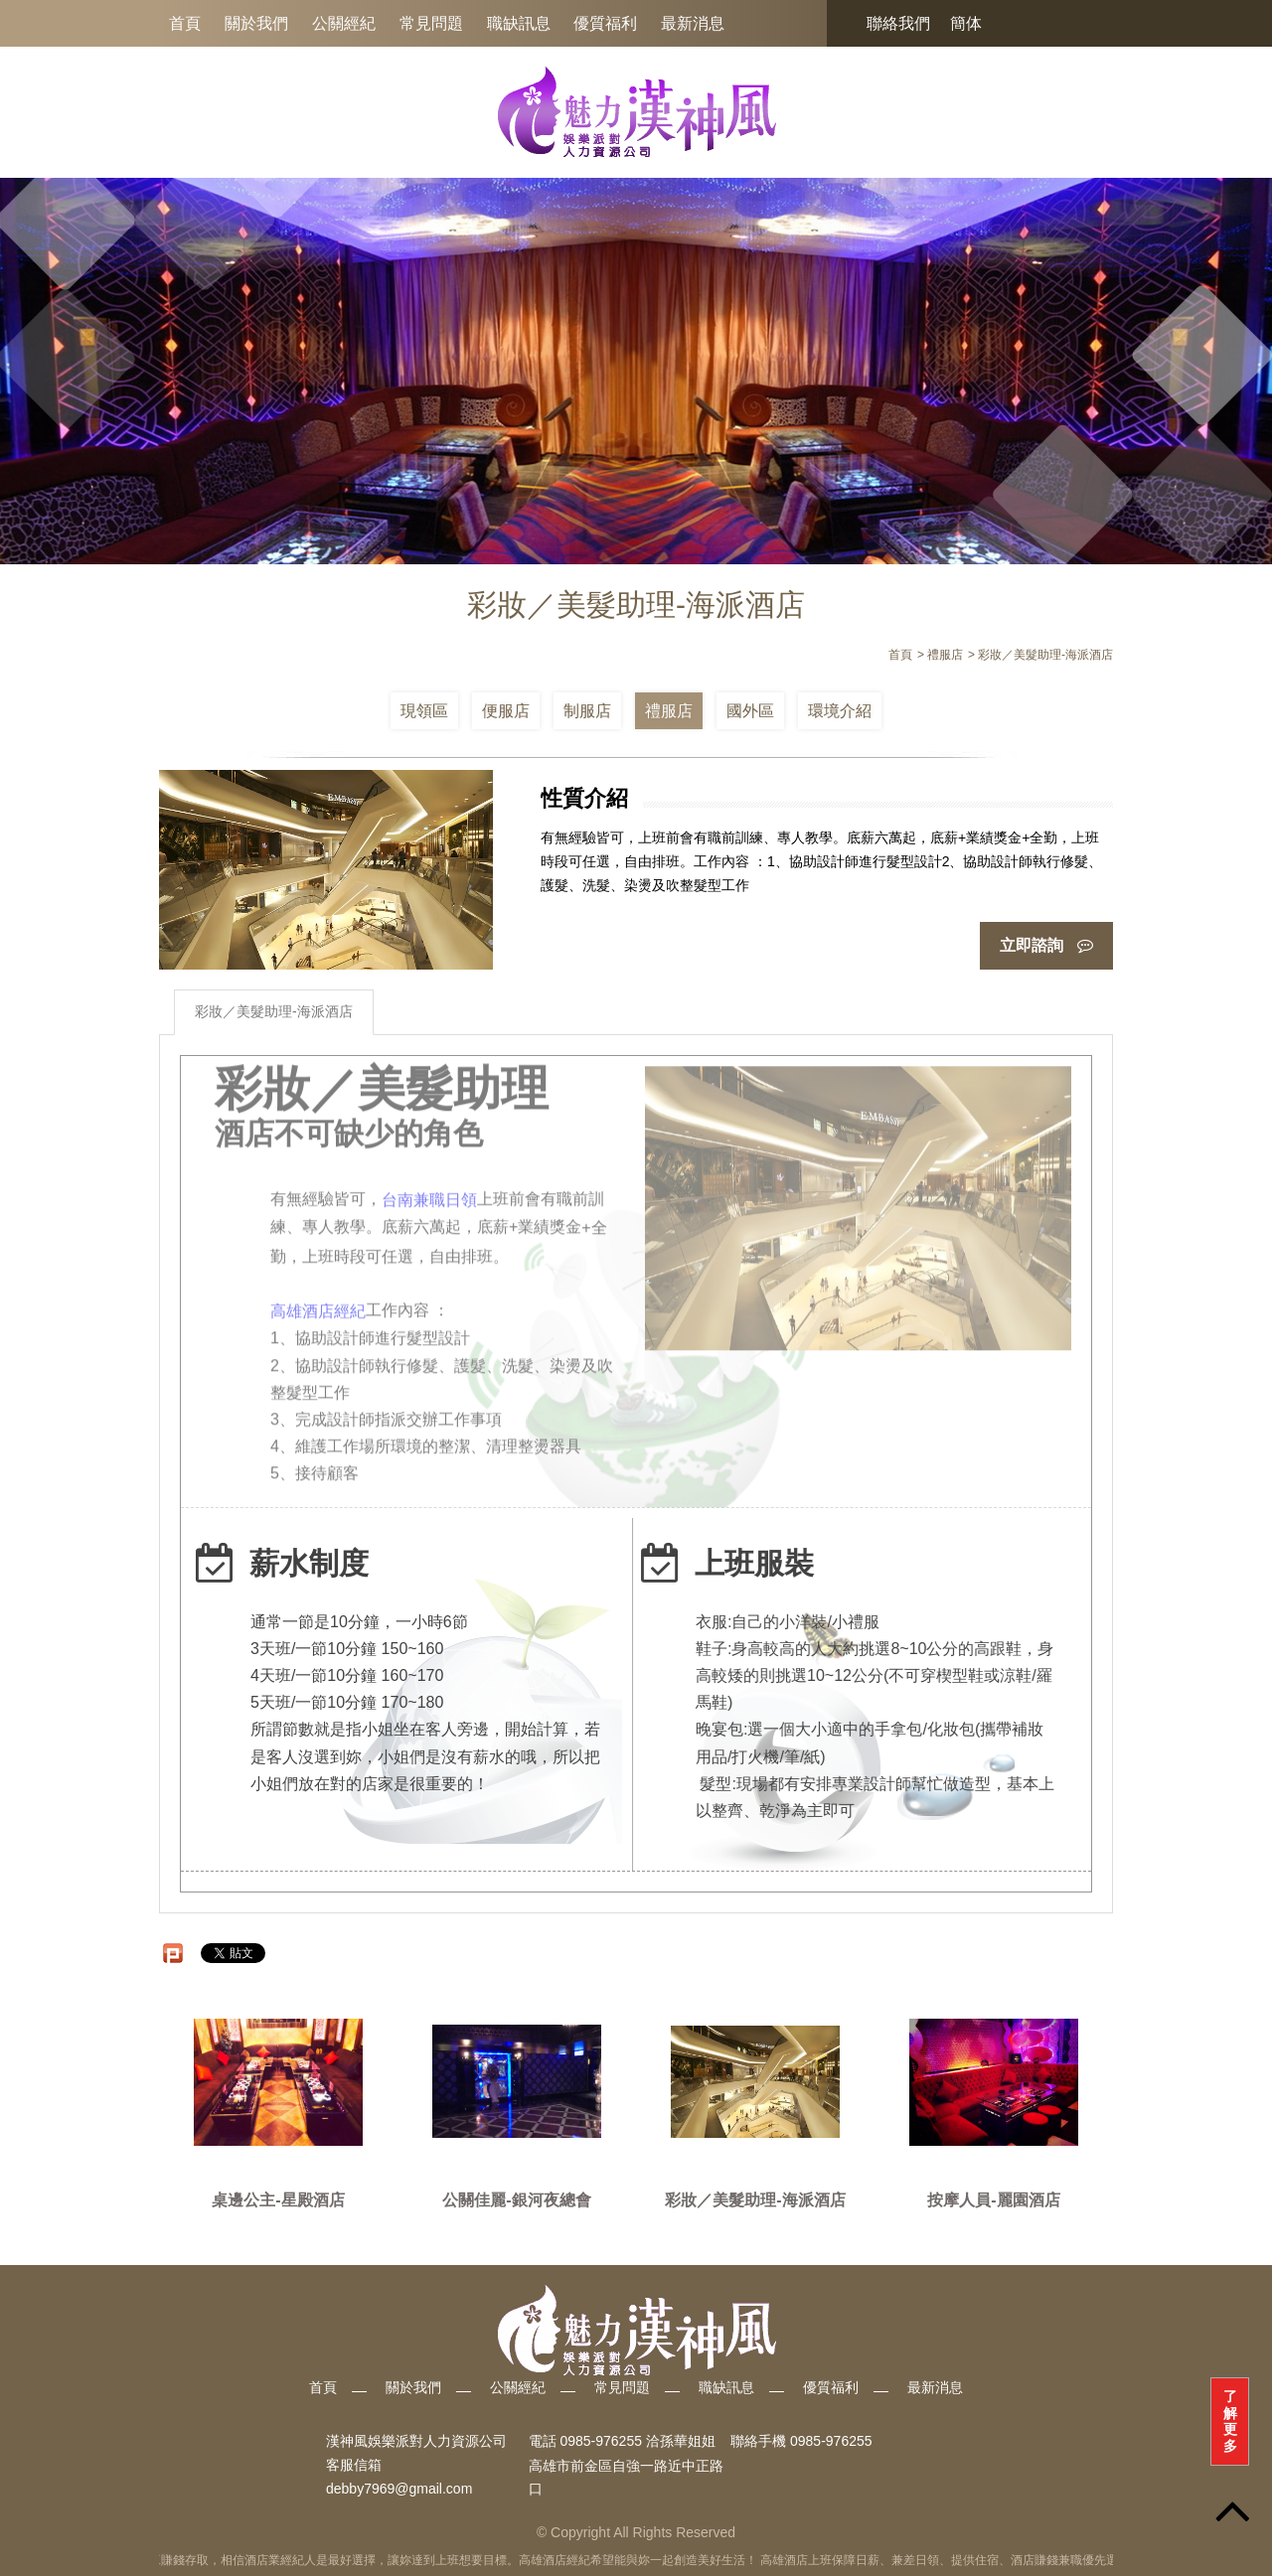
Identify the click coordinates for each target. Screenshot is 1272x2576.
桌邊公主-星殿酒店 (278, 2200)
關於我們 (256, 23)
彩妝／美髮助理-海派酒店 (274, 1011)
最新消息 (692, 23)
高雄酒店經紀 (318, 1305)
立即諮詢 (1046, 945)
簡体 (966, 23)
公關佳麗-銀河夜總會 (516, 2200)
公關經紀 (344, 23)
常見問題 (431, 23)
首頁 (185, 23)
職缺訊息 (519, 23)
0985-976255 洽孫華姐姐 (637, 2442)
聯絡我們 (898, 23)
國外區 (750, 710)
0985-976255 (831, 2442)
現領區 (424, 710)
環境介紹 (840, 710)
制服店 (587, 710)
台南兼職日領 (429, 1193)
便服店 (506, 710)
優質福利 (605, 23)
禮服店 (669, 710)
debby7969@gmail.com (399, 2490)
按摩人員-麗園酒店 (993, 2200)
